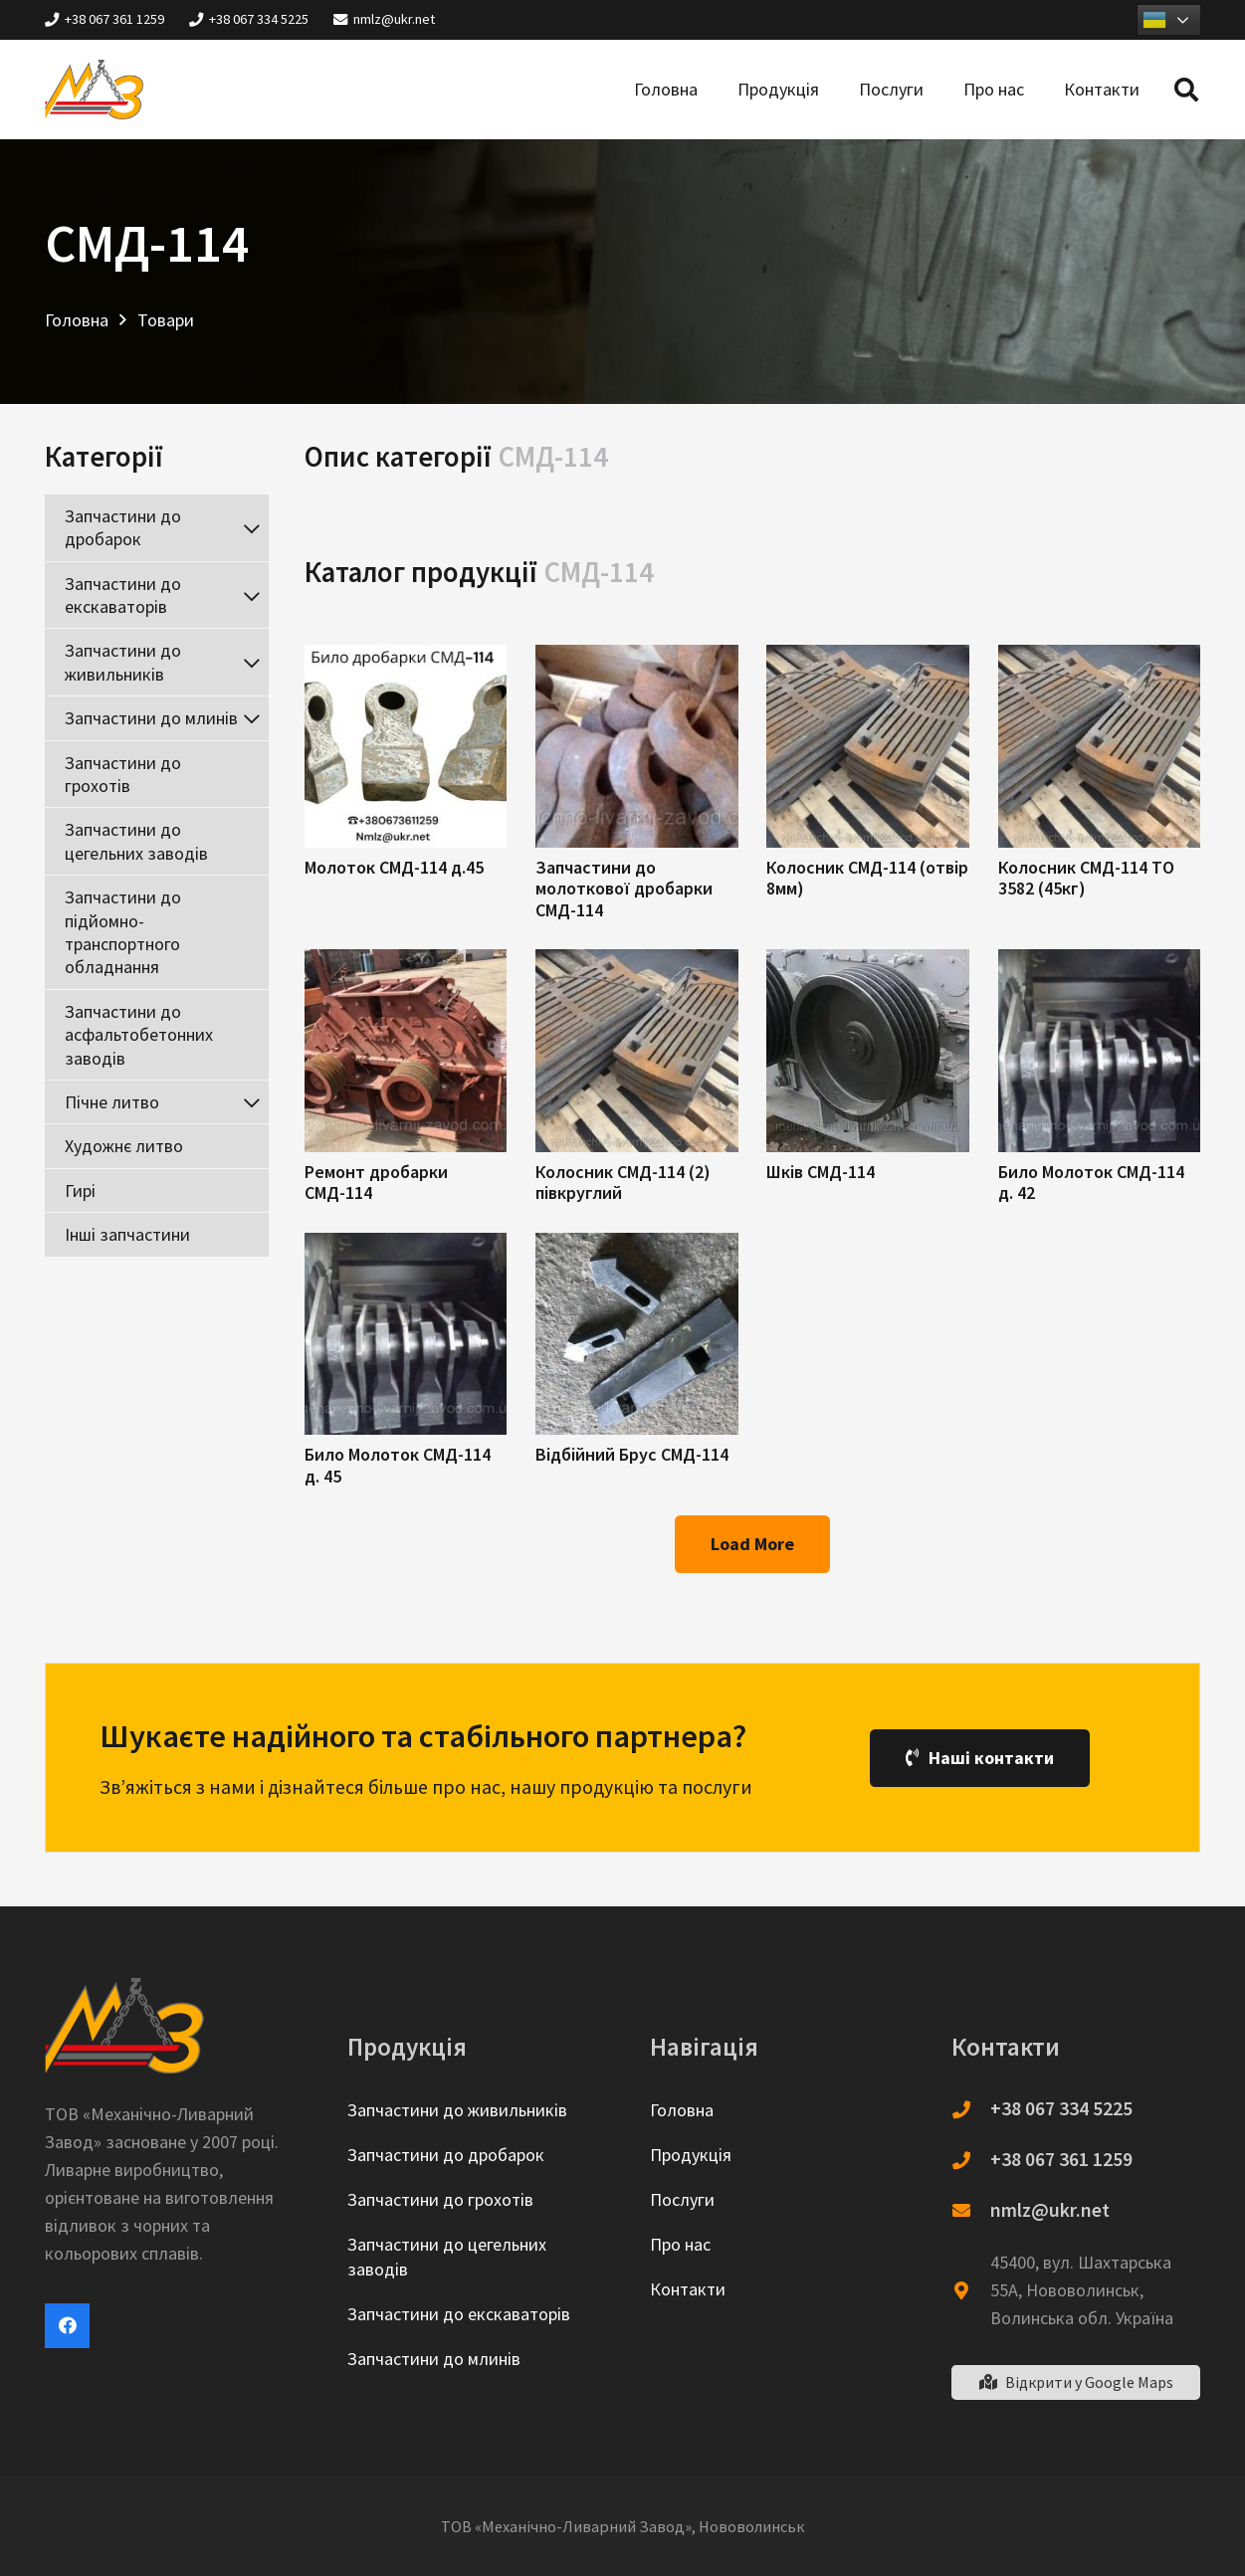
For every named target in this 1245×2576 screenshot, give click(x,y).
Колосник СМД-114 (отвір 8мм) (867, 878)
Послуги (682, 2199)
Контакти (688, 2289)
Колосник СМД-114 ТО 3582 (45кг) (1086, 878)
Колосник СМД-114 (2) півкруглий (623, 1182)
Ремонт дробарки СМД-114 (376, 1182)
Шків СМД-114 (820, 1171)
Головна (682, 2109)
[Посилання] (94, 89)
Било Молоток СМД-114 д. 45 (398, 1465)
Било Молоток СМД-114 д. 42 (1091, 1182)
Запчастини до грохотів (440, 2199)
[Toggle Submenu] (251, 528)
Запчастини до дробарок (445, 2154)
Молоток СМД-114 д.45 (394, 867)
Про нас (680, 2244)
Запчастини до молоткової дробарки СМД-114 (624, 888)
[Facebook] (67, 2325)
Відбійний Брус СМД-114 (631, 1454)
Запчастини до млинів (433, 2358)
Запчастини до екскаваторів (458, 2313)
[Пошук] (1185, 89)
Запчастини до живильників (457, 2109)
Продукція (690, 2154)
